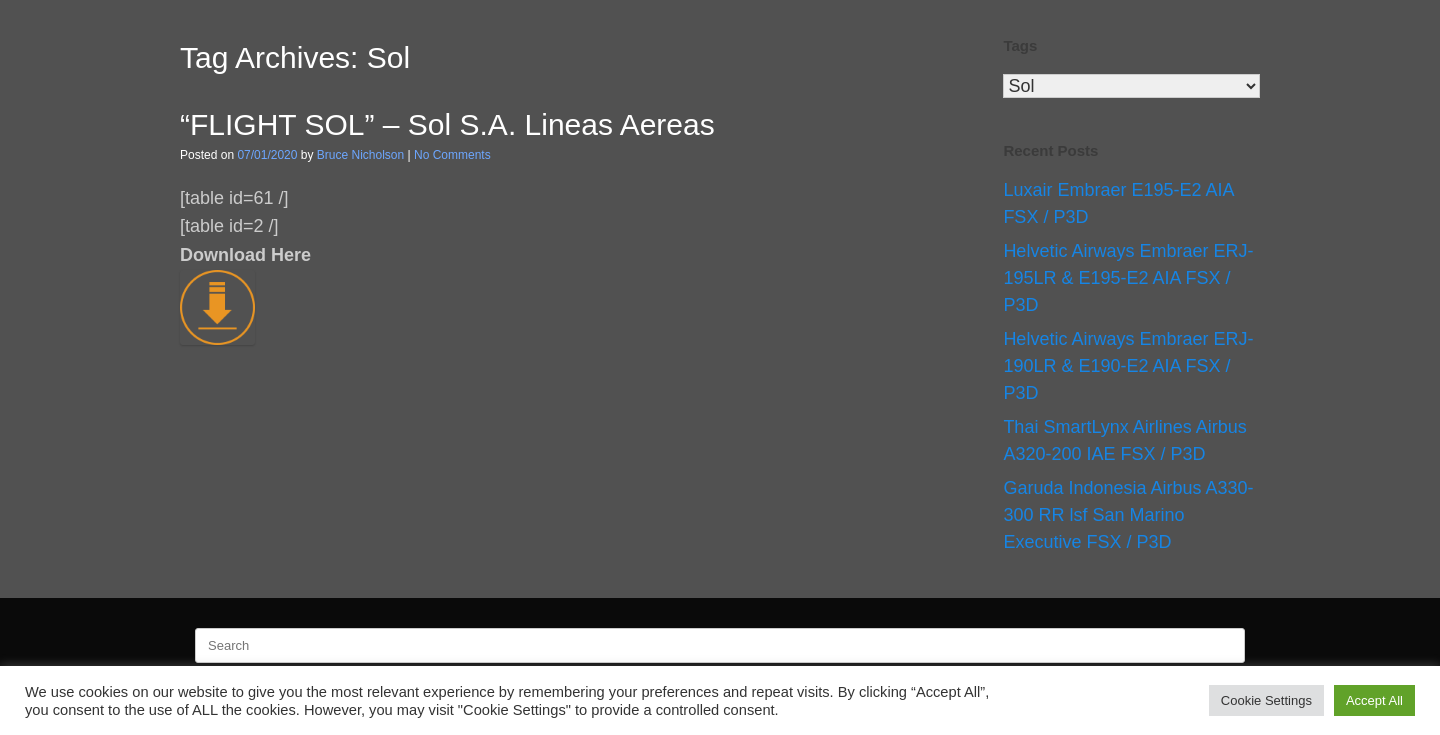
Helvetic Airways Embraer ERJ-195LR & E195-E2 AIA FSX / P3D (1128, 278)
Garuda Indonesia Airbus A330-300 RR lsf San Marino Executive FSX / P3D (1128, 515)
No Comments (452, 155)
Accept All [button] (1374, 700)
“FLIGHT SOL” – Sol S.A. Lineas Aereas (447, 124)
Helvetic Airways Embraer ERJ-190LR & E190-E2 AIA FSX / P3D (1128, 366)
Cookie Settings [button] (1266, 700)
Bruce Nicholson (360, 155)
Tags (1020, 45)
